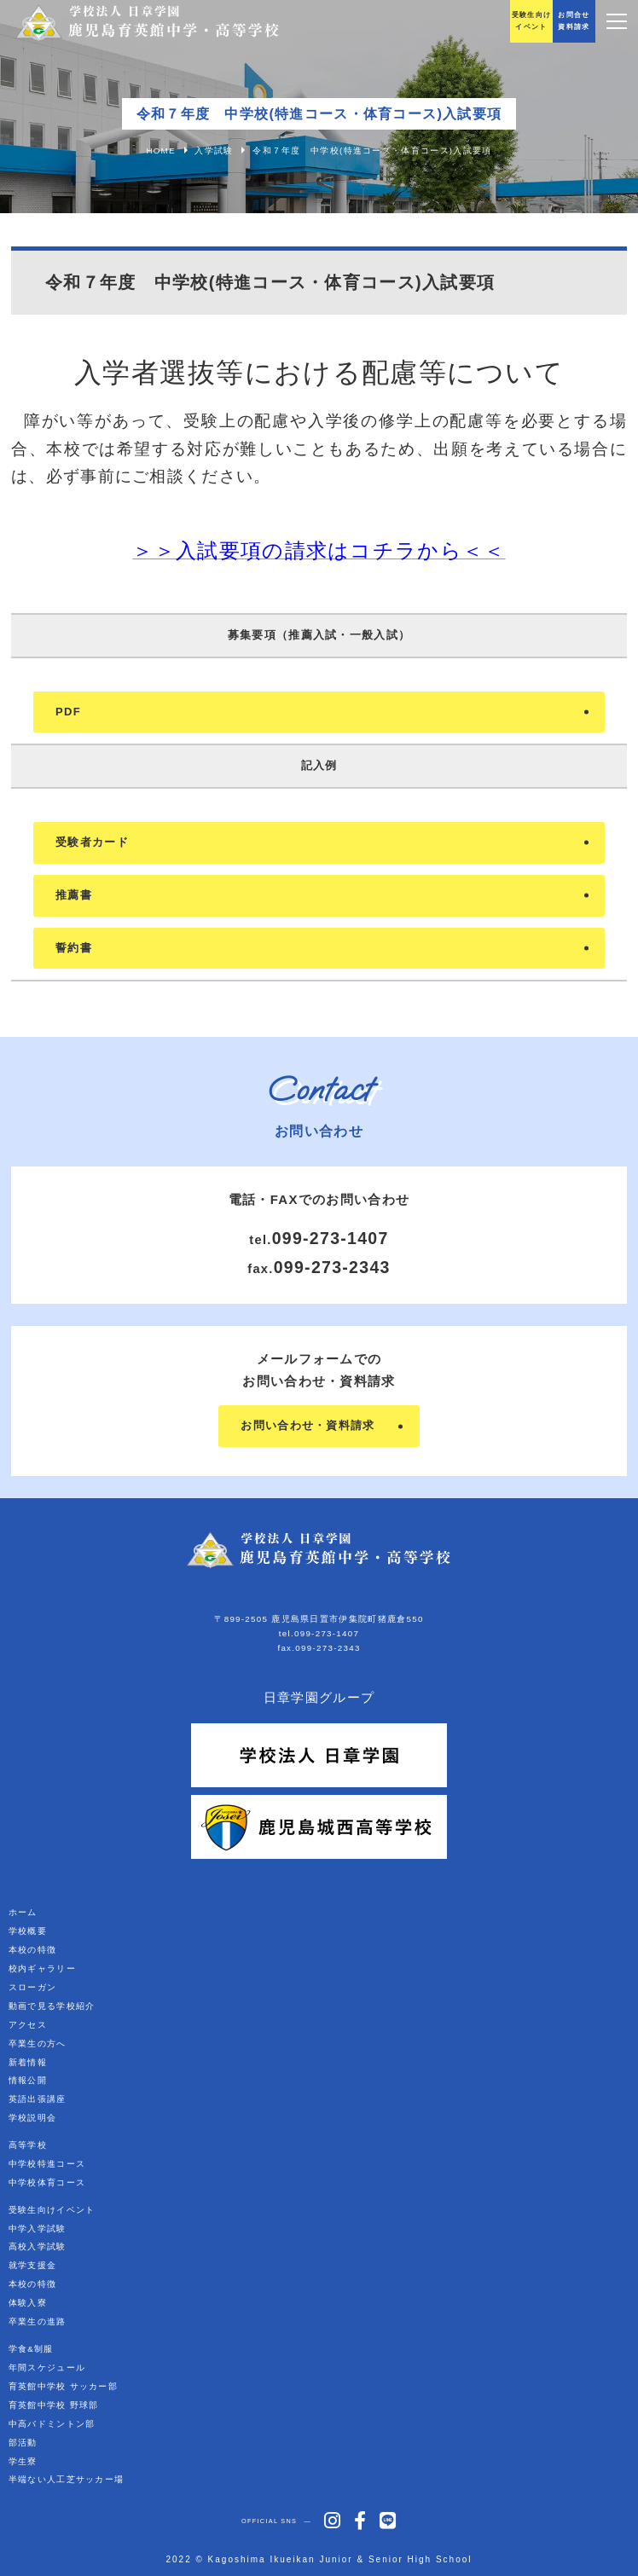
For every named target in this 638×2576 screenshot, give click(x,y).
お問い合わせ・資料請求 (307, 1425)
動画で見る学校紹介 (52, 2006)
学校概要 (28, 1931)
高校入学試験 (38, 2246)
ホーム (23, 1912)
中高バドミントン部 (52, 2423)
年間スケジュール (47, 2367)
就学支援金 (33, 2265)
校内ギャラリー (42, 1968)
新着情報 (28, 2062)
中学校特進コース (47, 2163)
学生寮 (23, 2461)
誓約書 (73, 947)
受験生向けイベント (52, 2209)
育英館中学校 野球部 (54, 2405)
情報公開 (28, 2080)
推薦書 (73, 895)
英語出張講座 (38, 2099)
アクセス (28, 2024)
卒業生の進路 (38, 2321)
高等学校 (28, 2145)
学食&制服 (31, 2348)
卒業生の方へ (38, 2043)
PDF (68, 711)
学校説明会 (33, 2117)
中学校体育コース (47, 2182)
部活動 (23, 2442)
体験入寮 (28, 2302)
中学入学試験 (38, 2228)
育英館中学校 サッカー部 (63, 2386)
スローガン (33, 1987)
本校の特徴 (33, 1949)
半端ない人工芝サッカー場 (67, 2479)
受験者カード (92, 842)
